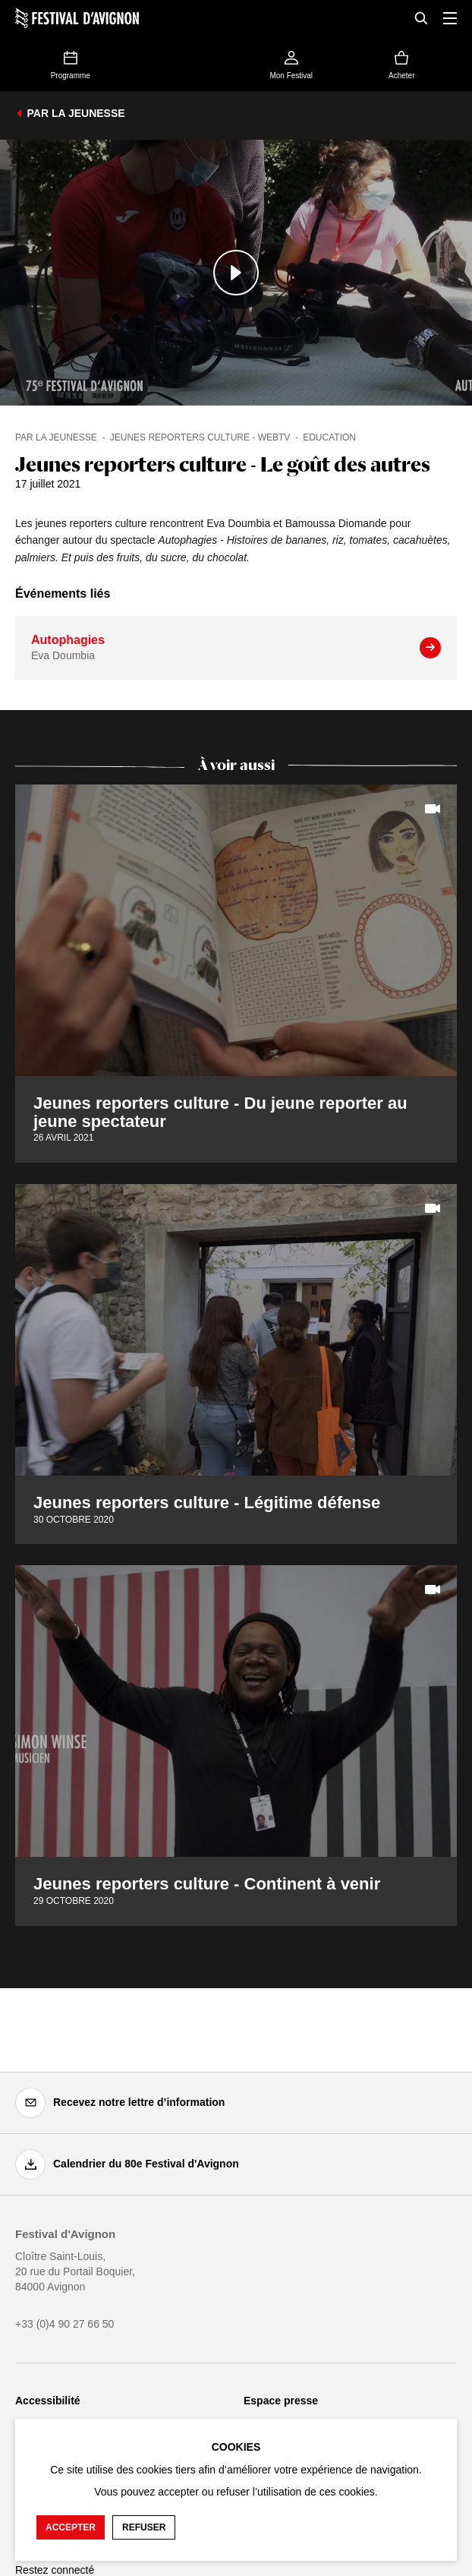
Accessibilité (47, 2400)
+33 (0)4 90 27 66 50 (64, 2324)
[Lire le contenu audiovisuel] (236, 273)
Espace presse (281, 2400)
